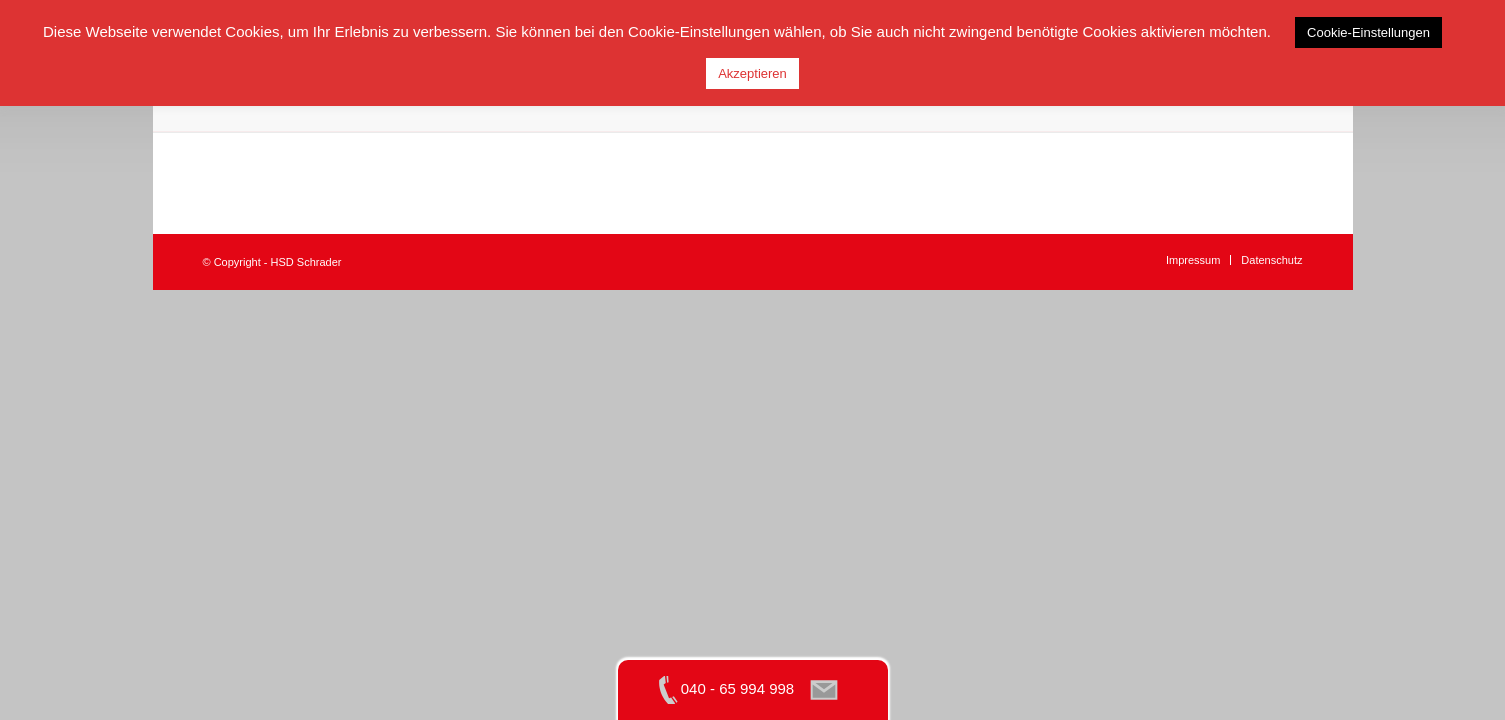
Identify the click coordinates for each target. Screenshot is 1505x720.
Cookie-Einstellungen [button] (1368, 32)
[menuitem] (1193, 260)
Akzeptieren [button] (752, 73)
